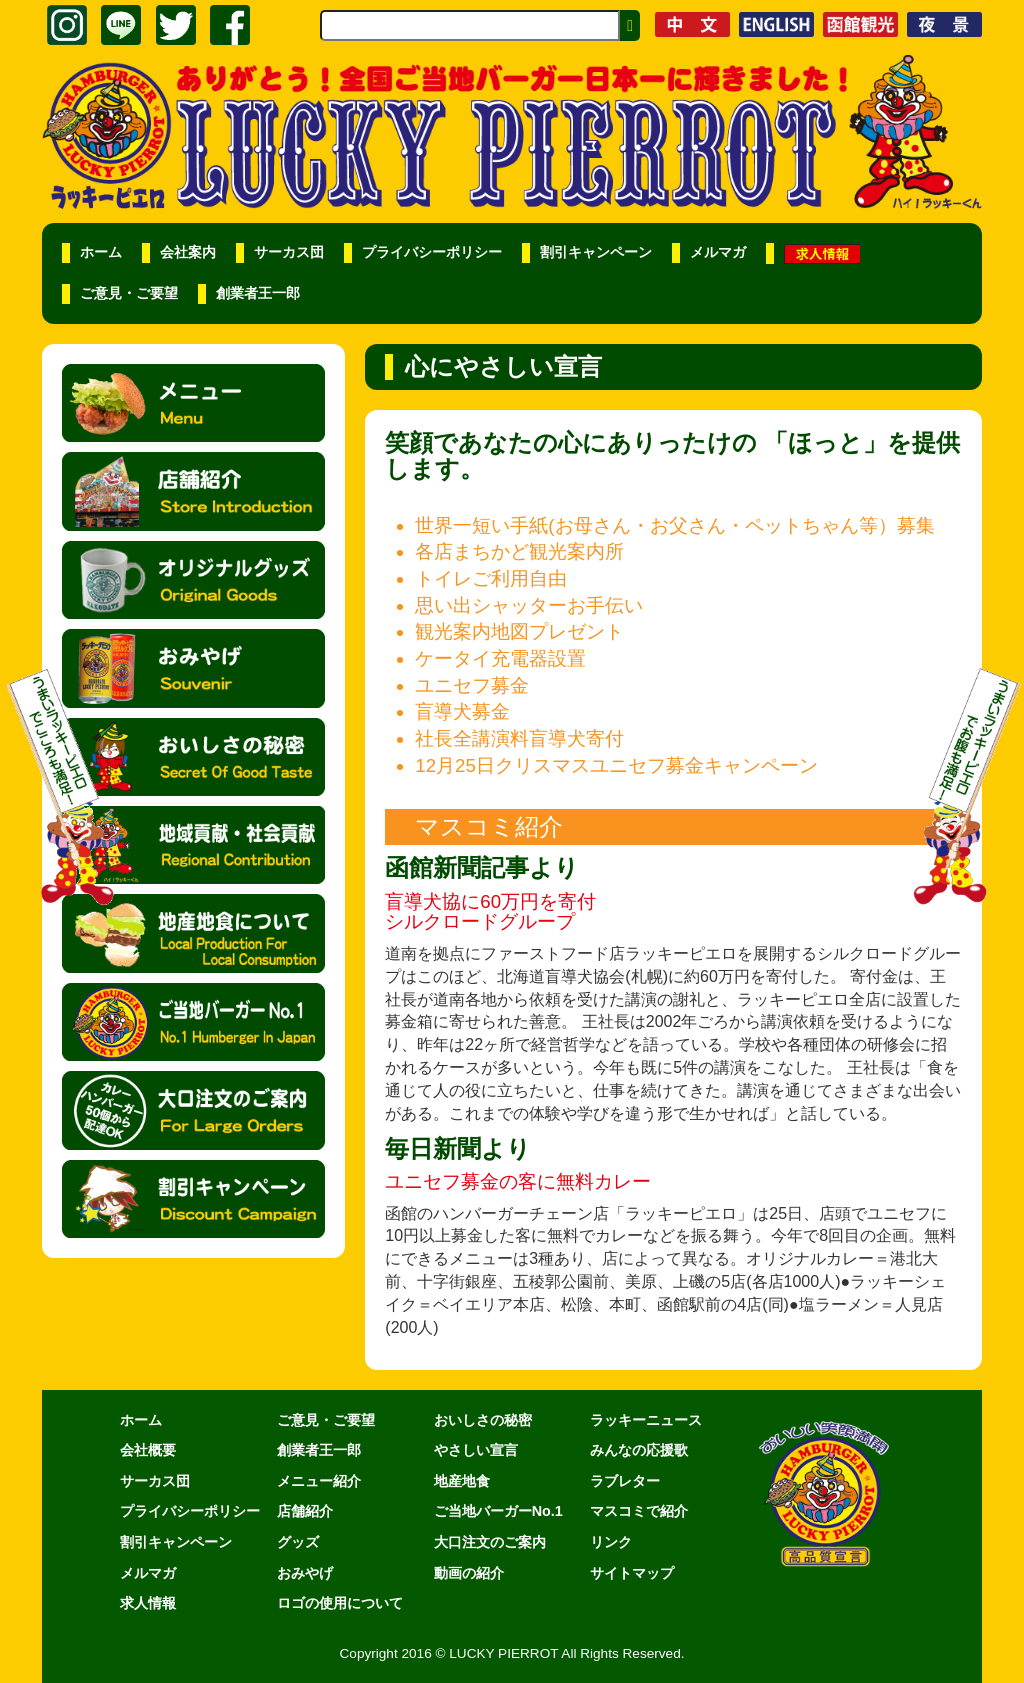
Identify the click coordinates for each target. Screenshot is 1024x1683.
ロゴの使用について (340, 1603)
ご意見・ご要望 (129, 293)
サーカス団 (289, 252)
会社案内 (188, 252)
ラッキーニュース (646, 1420)
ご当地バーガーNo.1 (498, 1511)
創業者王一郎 (258, 293)
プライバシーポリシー (432, 252)
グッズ (298, 1542)
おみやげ (305, 1573)
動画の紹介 (469, 1573)
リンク (611, 1542)
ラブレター (625, 1481)
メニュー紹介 (319, 1481)
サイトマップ (632, 1573)
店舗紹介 (305, 1511)
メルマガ (718, 252)
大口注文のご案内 (490, 1542)
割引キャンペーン (596, 252)
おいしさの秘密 (483, 1420)
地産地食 (462, 1481)
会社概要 (148, 1450)
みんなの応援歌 (639, 1450)
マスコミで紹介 (639, 1511)
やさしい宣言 (476, 1450)
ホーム (101, 252)
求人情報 (148, 1603)
